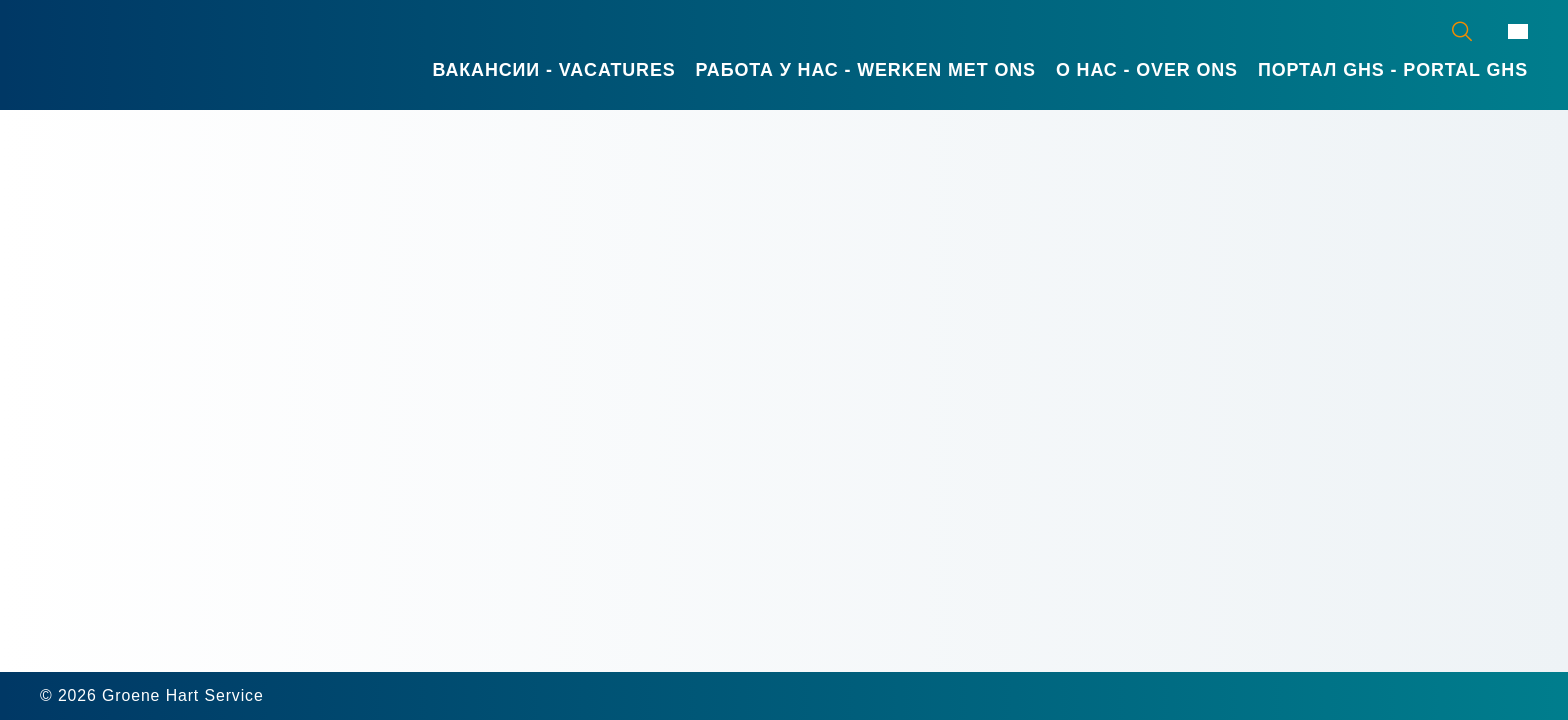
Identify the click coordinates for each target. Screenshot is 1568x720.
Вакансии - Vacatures (554, 70)
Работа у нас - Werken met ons (866, 70)
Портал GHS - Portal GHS (1393, 70)
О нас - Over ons (1147, 70)
